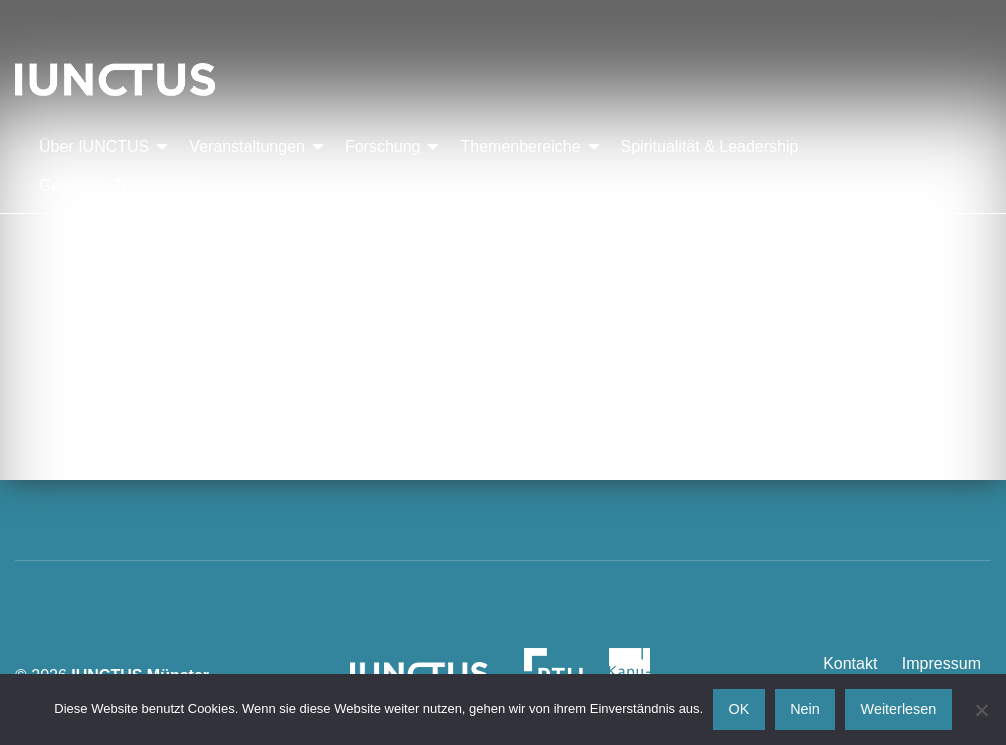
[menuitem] (98, 147)
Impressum (941, 663)
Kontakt (850, 663)
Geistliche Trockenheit (117, 185)
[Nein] (981, 710)
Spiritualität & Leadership (710, 146)
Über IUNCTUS (94, 146)
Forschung (383, 146)
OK (739, 709)
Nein (805, 709)
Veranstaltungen (247, 146)
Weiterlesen (899, 709)
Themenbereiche (520, 146)
